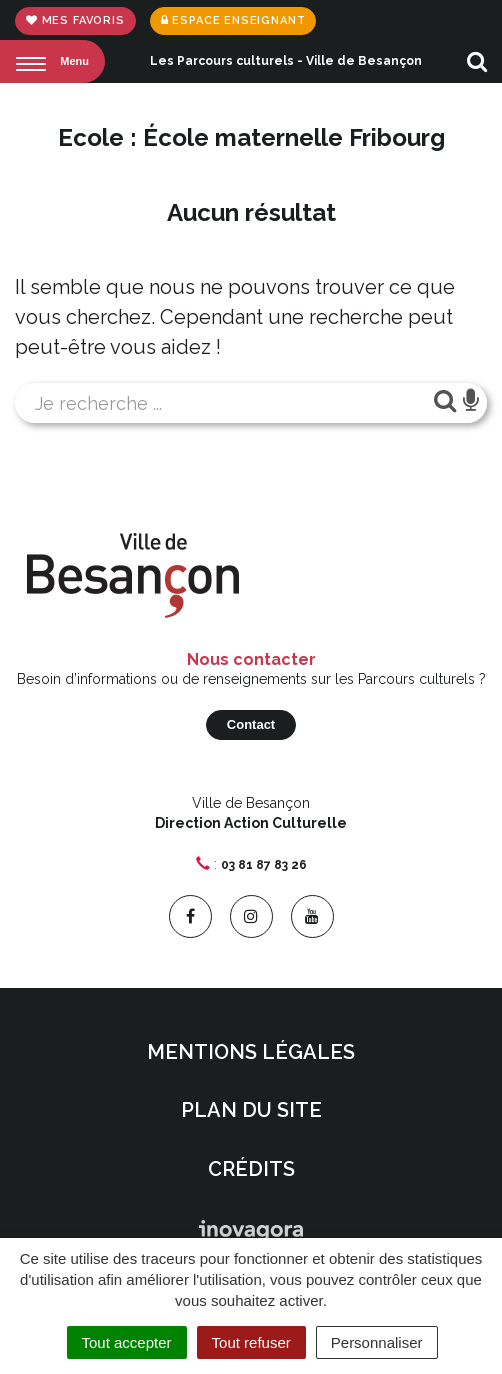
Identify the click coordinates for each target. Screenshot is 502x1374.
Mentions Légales (251, 1052)
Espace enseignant (233, 20)
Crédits (251, 1169)
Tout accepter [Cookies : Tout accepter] (127, 1342)
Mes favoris (75, 20)
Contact (251, 724)
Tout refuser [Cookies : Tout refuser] (251, 1342)
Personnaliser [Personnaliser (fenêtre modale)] (377, 1342)
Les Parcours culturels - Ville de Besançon (286, 61)
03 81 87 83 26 (264, 865)
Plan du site (251, 1110)
